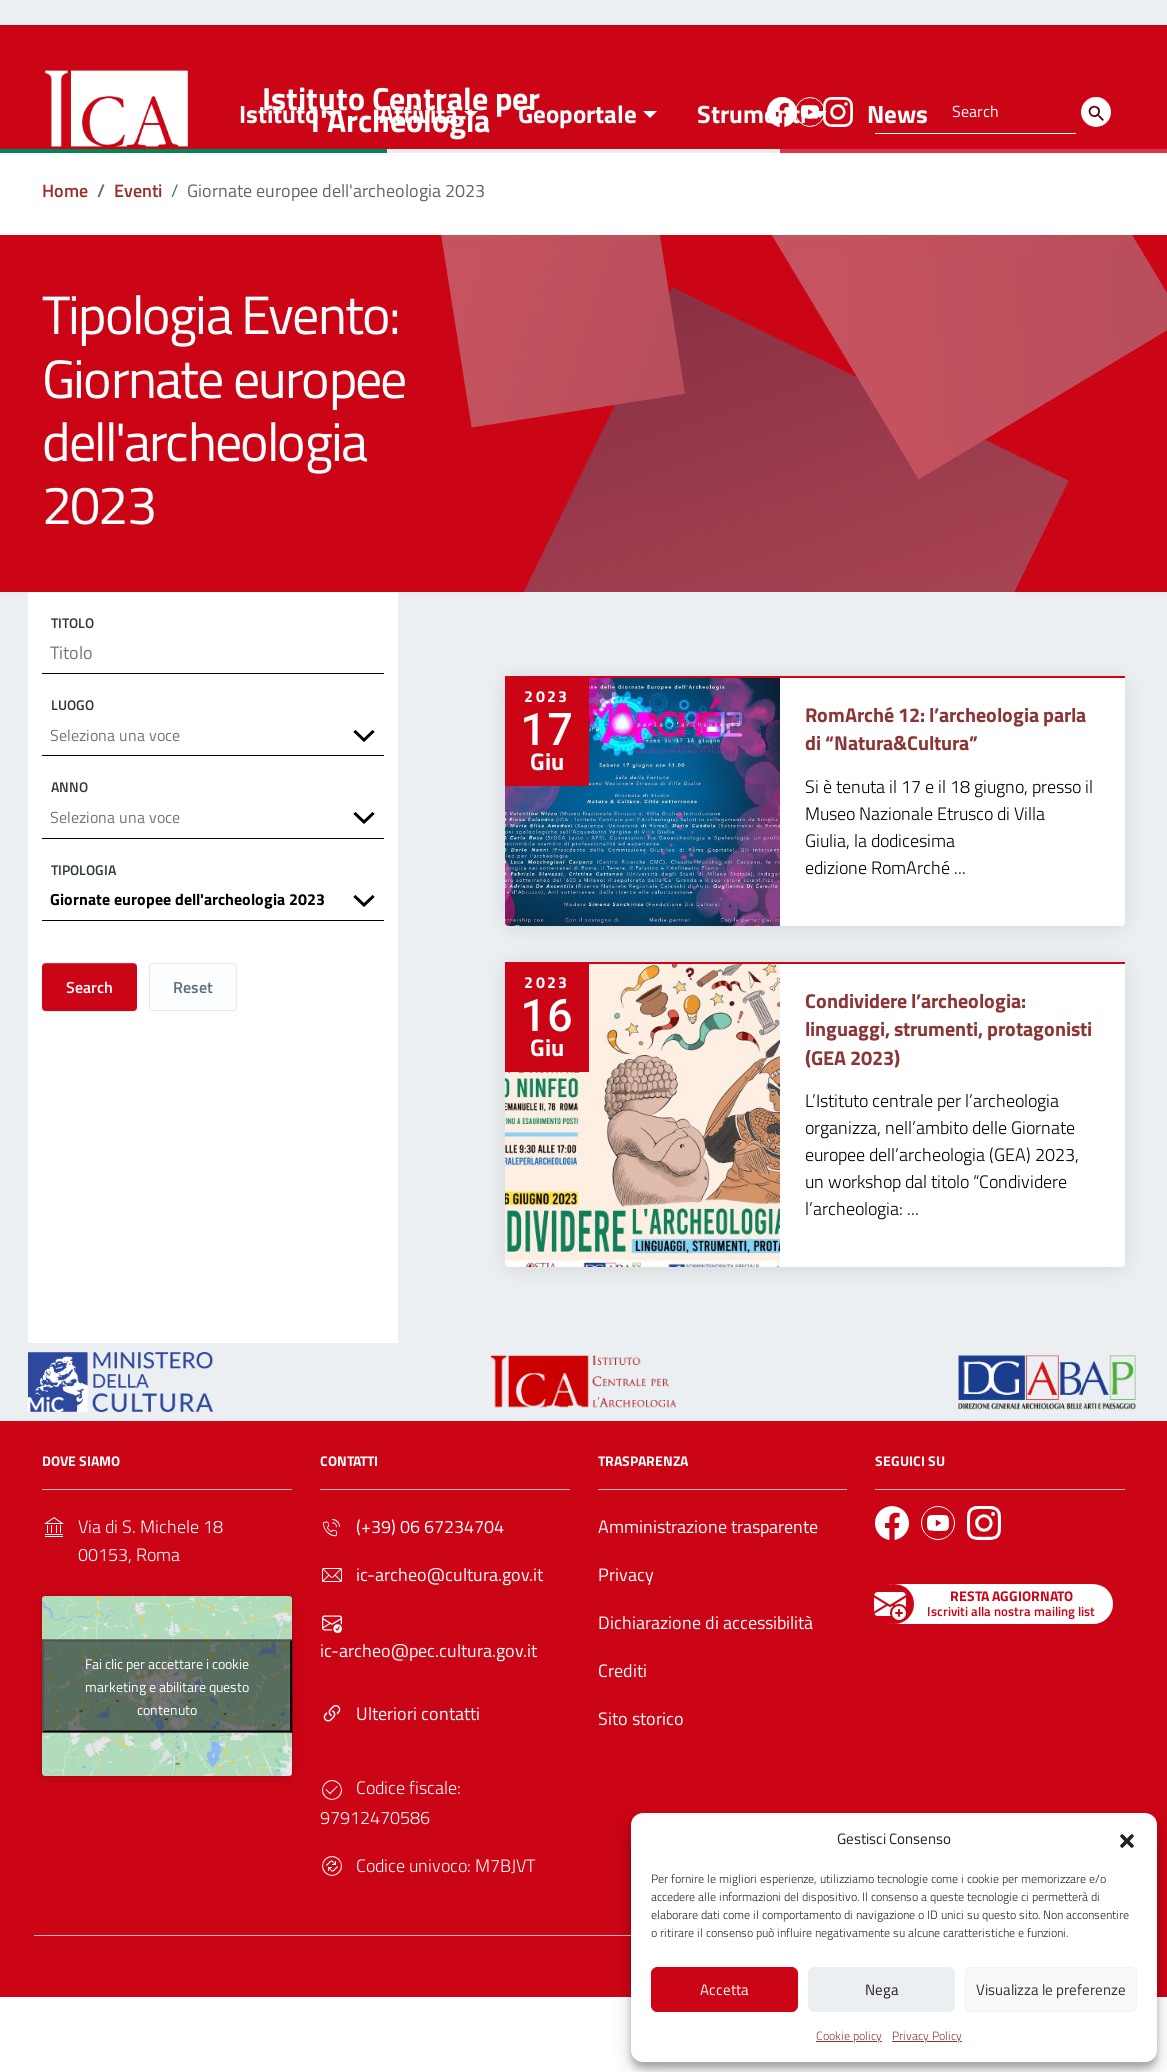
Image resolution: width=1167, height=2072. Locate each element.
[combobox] (213, 818)
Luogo (72, 784)
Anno (69, 871)
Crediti (622, 1745)
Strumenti (751, 189)
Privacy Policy (927, 2034)
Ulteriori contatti (418, 1788)
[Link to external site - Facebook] (779, 109)
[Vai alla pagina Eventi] (138, 266)
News (897, 189)
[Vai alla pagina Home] (65, 266)
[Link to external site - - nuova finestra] (1047, 1455)
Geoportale (577, 189)
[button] (1127, 1835)
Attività (418, 189)
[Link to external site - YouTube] (807, 109)
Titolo (72, 697)
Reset (193, 1081)
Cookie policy (849, 2034)
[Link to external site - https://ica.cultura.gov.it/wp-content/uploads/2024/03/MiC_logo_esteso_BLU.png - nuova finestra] (120, 1455)
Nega (882, 1986)
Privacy (626, 1649)
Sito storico (641, 1793)
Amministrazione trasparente (708, 1601)
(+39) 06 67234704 (430, 1601)
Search (89, 1081)
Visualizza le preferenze (1051, 1986)
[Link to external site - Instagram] (835, 109)
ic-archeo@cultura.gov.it (449, 1649)
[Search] (1096, 112)
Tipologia (83, 958)
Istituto (278, 189)
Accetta (724, 1986)
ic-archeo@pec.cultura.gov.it (428, 1725)
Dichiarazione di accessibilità (705, 1697)
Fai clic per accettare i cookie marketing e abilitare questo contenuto (167, 1761)
